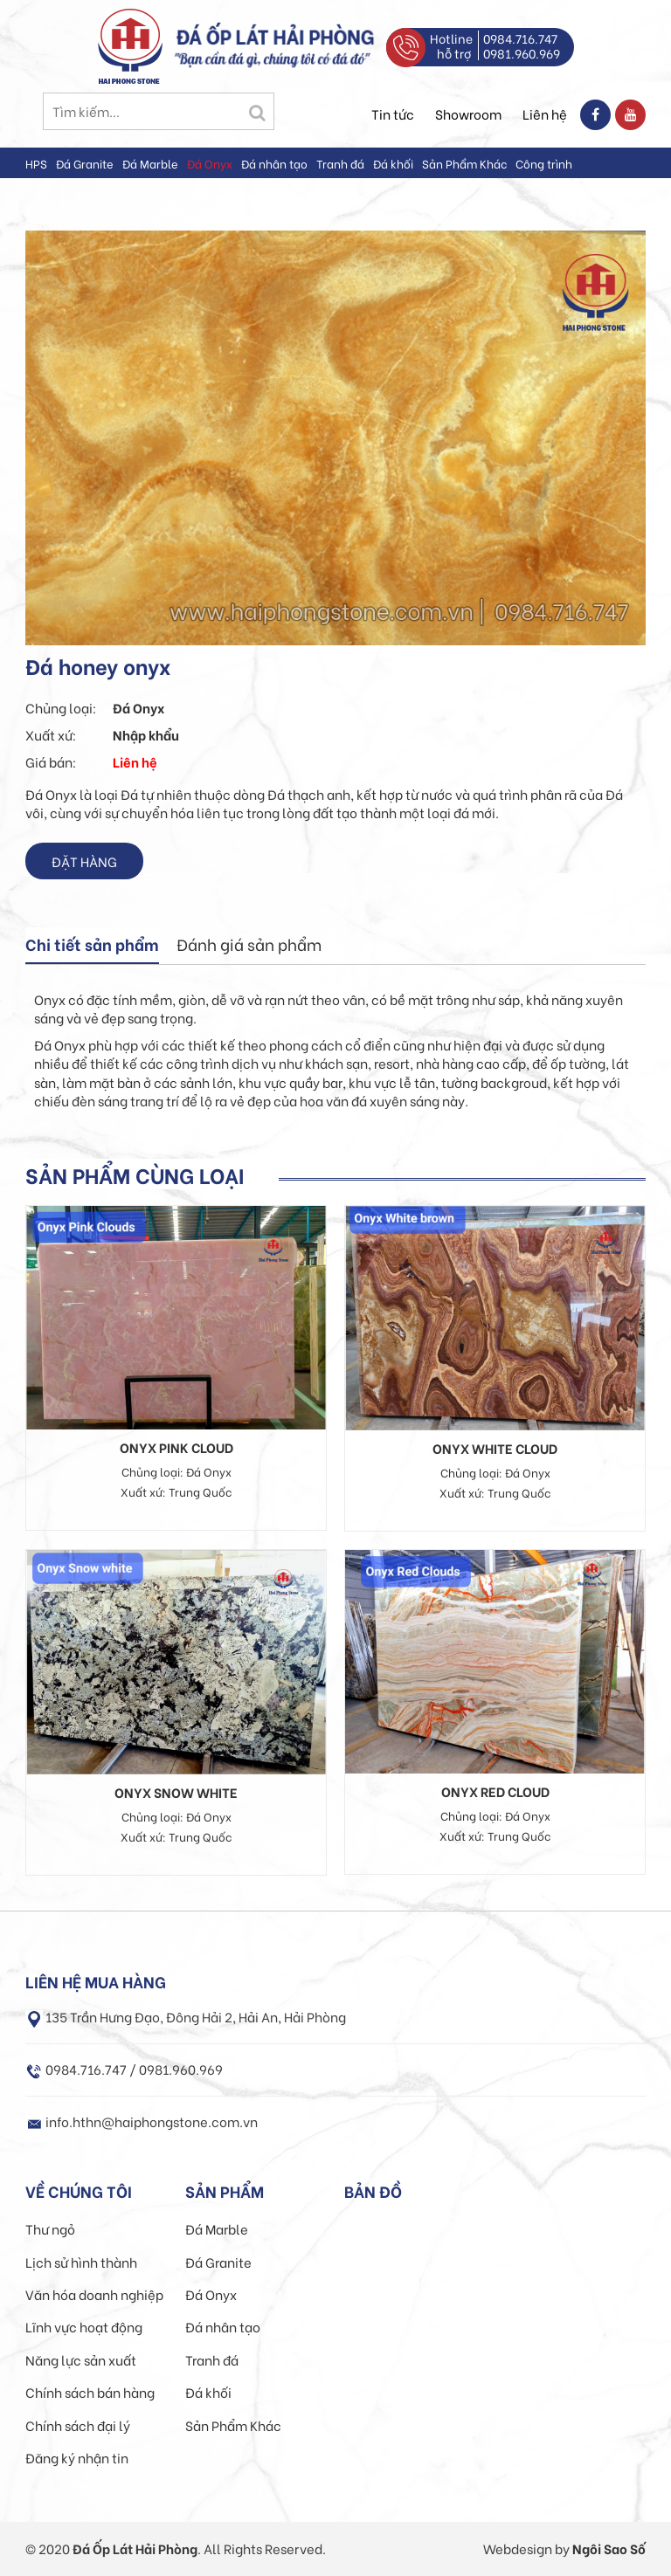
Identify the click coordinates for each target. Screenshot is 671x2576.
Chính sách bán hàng (90, 2391)
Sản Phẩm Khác (464, 163)
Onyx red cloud (495, 1791)
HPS (36, 163)
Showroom (468, 113)
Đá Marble (150, 163)
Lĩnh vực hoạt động (83, 2326)
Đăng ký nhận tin (76, 2457)
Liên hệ (544, 113)
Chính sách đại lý (77, 2425)
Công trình (543, 163)
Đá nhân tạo (274, 163)
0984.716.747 (520, 38)
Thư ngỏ (50, 2228)
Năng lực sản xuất (80, 2359)
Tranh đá (340, 163)
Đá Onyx (209, 163)
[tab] (92, 945)
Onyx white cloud (494, 1447)
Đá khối (393, 163)
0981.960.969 (521, 53)
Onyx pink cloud (176, 1447)
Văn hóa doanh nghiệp (94, 2294)
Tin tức (392, 113)
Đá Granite (85, 163)
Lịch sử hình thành (81, 2261)
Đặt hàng (84, 861)
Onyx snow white (176, 1791)
